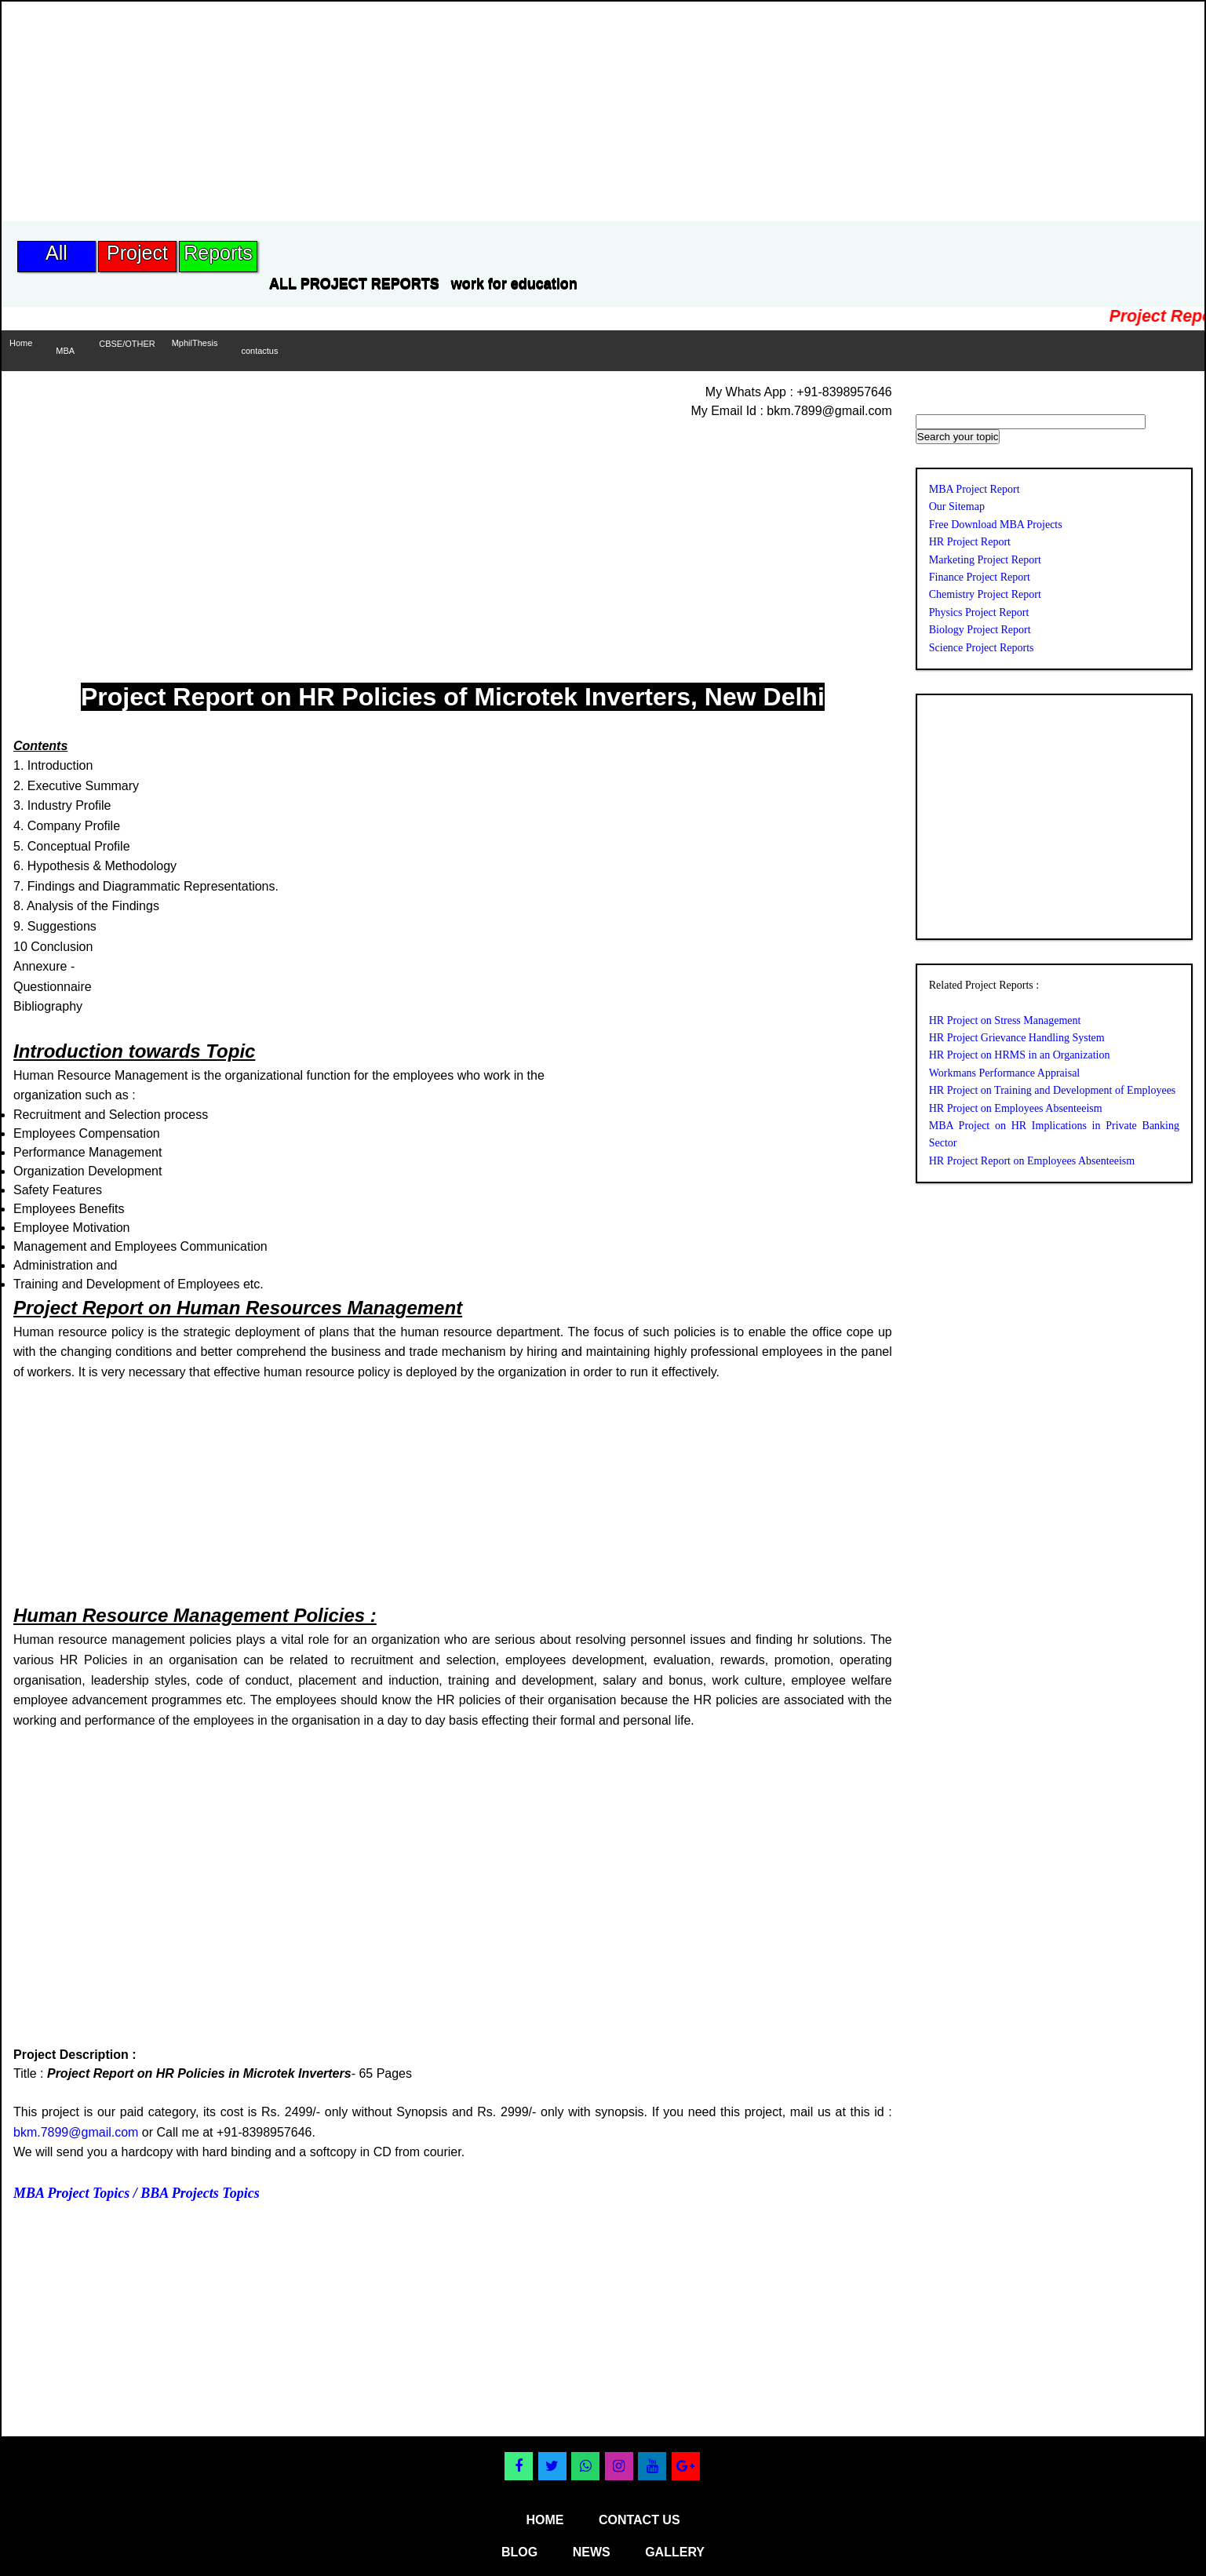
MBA (65, 350)
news (591, 2552)
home (544, 2520)
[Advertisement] (287, 111)
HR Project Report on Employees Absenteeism (1032, 1161)
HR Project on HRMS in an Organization (1019, 1055)
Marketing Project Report (985, 560)
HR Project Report (970, 542)
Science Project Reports (981, 648)
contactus (259, 350)
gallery (675, 2552)
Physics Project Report (979, 612)
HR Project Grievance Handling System (1017, 1038)
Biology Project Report (980, 630)
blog (519, 2552)
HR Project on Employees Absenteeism (1015, 1108)
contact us (639, 2520)
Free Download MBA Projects (995, 524)
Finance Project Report (979, 577)
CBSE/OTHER (127, 343)
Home (20, 343)
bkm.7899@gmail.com (75, 2132)
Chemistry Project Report (985, 594)
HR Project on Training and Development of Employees (1052, 1090)
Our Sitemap (957, 506)
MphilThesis (195, 343)
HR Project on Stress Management (1005, 1020)
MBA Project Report (974, 489)
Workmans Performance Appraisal (1004, 1073)
